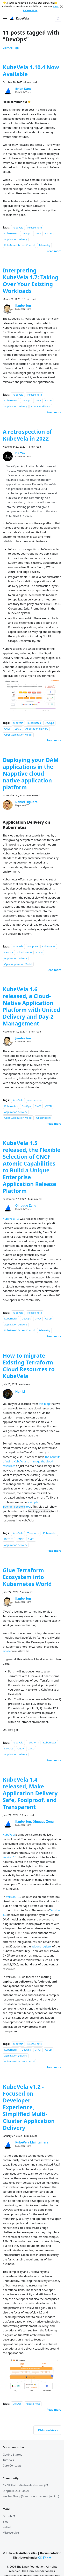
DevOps (26, 233)
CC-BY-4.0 (44, 2557)
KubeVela (17, 227)
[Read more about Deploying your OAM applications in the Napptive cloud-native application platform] (54, 970)
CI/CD (48, 233)
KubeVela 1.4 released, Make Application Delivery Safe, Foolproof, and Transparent (30, 1793)
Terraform (33, 1533)
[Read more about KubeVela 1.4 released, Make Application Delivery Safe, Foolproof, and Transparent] (54, 2067)
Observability (43, 1118)
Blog (6, 2521)
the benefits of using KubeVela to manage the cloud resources (31, 1461)
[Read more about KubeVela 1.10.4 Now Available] (54, 251)
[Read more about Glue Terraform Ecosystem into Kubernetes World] (54, 1760)
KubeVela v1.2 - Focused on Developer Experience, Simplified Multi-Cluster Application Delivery (29, 2107)
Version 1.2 (13, 1897)
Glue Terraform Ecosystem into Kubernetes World (27, 1576)
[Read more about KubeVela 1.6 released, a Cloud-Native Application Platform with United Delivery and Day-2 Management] (54, 1124)
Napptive (32, 946)
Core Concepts (12, 2465)
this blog (44, 1404)
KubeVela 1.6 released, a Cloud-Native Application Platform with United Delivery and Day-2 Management (31, 1006)
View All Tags (11, 48)
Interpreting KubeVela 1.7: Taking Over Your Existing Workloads (30, 281)
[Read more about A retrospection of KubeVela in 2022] (54, 740)
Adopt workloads (41, 406)
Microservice (11, 2532)
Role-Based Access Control (19, 245)
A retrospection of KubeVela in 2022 (27, 435)
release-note (34, 227)
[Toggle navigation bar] (5, 18)
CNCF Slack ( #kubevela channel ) (25, 2485)
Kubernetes (11, 233)
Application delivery (15, 239)
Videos (7, 2527)
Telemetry (44, 245)
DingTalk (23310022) (16, 2491)
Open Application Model (18, 734)
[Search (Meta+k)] (58, 18)
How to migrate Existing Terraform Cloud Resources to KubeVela (29, 1366)
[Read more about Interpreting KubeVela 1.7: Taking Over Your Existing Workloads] (54, 412)
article (7, 1651)
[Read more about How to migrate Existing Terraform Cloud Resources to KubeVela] (54, 1551)
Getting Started (12, 2454)
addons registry (41, 1946)
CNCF (38, 233)
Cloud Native (24, 952)
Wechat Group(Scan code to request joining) (31, 2496)
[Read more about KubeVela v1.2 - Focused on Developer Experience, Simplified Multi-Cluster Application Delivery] (54, 2409)
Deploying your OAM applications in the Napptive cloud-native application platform (31, 773)
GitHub (50, 2)
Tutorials (8, 2460)
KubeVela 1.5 (11, 1219)
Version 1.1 (10, 1857)
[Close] (61, 6)
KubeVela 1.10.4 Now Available (31, 70)
